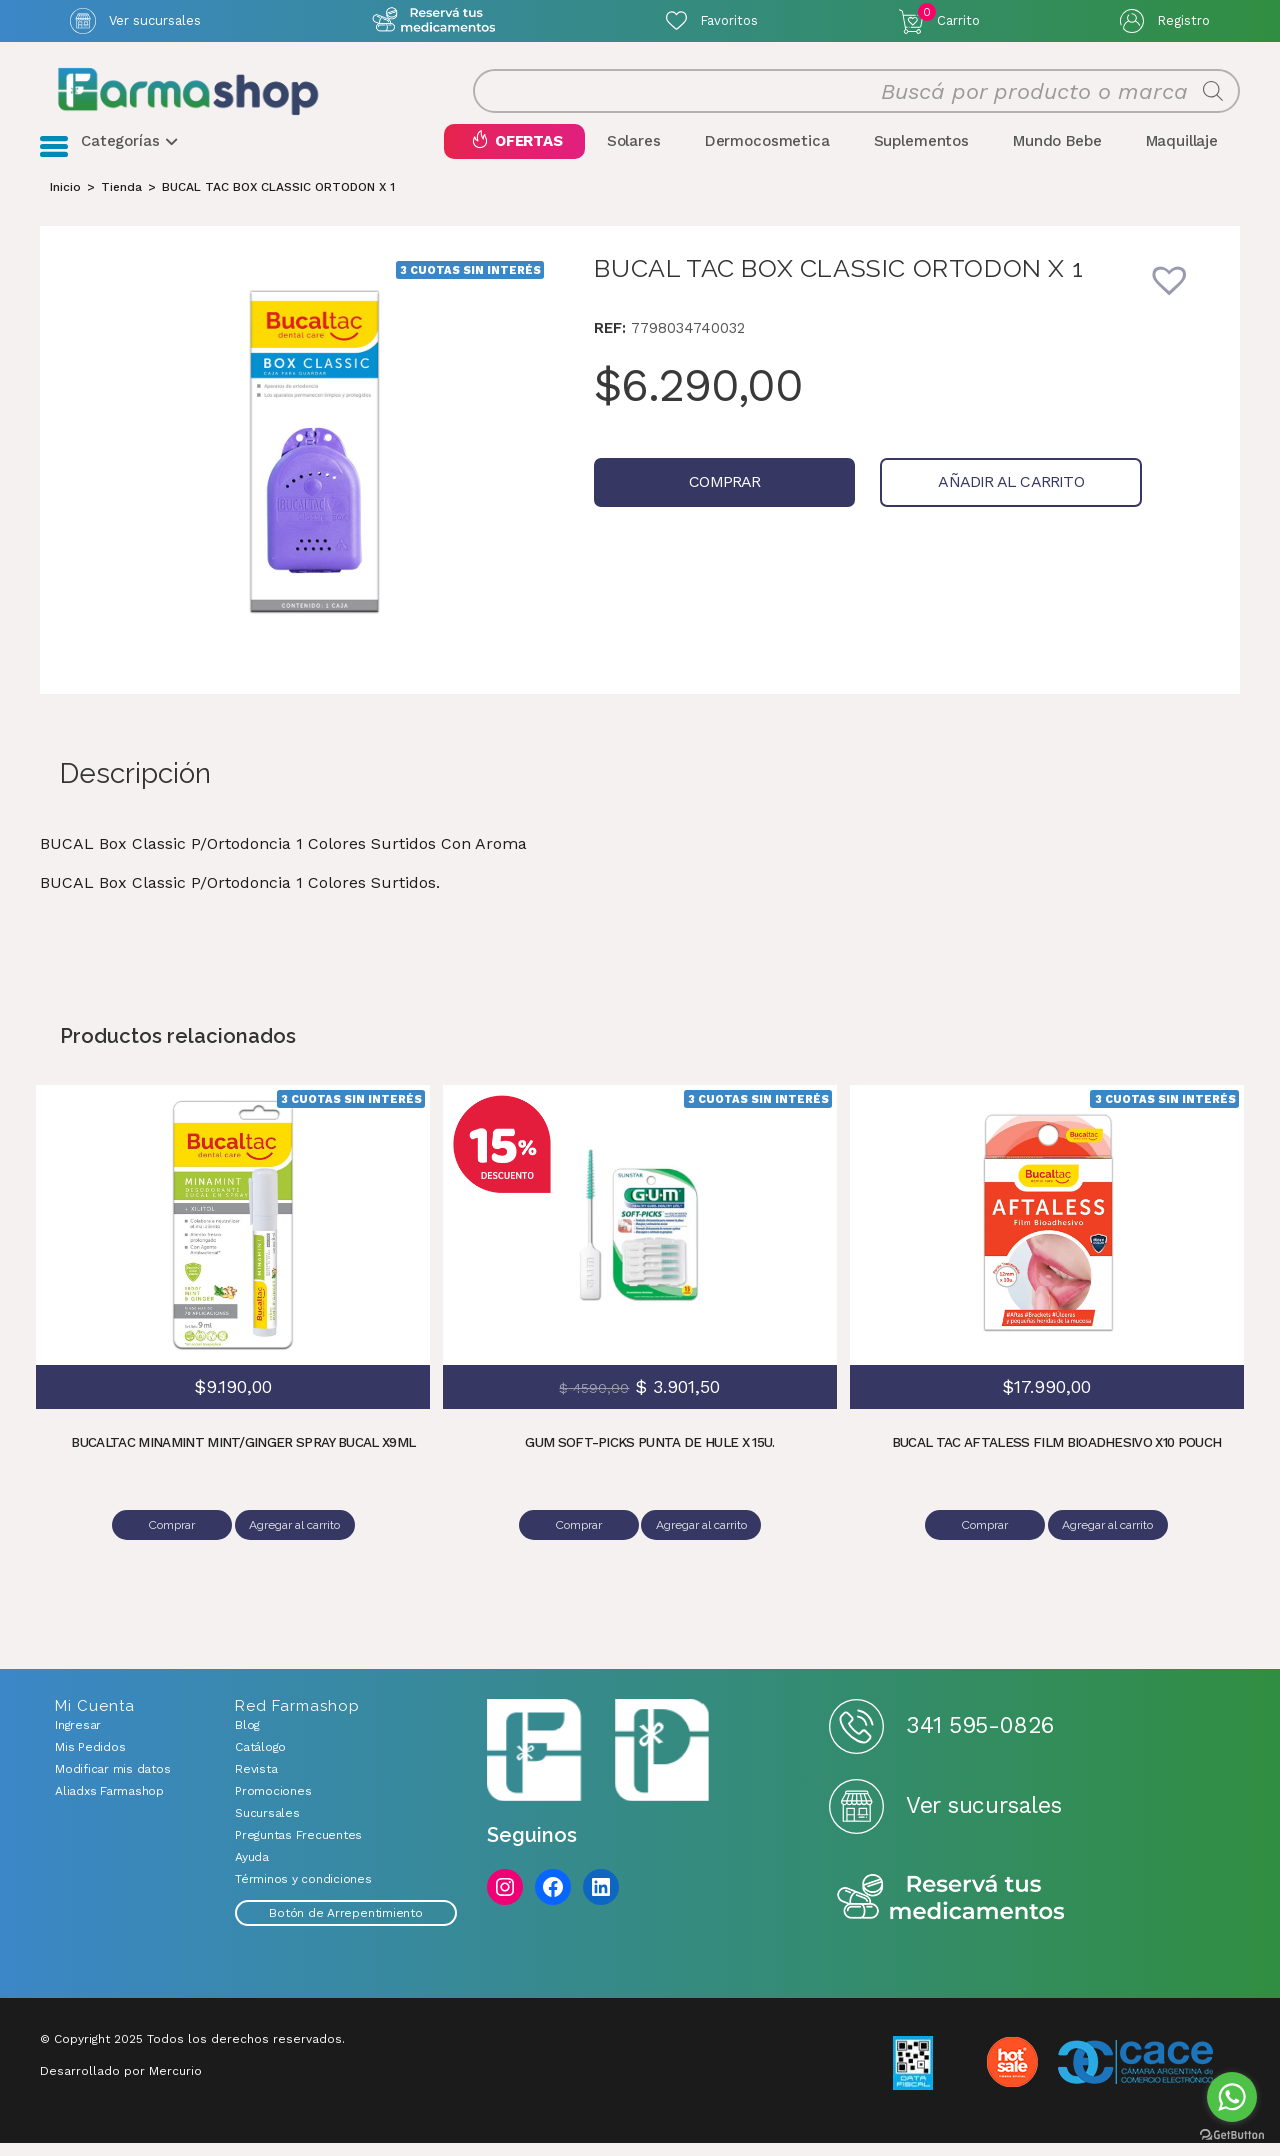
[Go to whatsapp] (1232, 2097)
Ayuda (252, 1870)
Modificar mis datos (112, 1782)
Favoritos (729, 20)
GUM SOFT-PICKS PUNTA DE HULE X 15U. (650, 1463)
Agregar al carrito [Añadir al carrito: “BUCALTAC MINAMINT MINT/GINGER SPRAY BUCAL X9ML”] (298, 1546)
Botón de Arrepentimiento (345, 1926)
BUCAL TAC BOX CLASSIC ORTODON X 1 (278, 208)
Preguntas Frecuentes (298, 1848)
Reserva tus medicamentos (951, 1911)
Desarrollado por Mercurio (121, 2084)
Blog (247, 1738)
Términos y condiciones (303, 1892)
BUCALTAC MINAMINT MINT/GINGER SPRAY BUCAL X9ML (243, 1463)
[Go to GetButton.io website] (1232, 2135)
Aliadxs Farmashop (109, 1804)
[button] (1183, 314)
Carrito (949, 16)
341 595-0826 (979, 1739)
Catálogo (260, 1760)
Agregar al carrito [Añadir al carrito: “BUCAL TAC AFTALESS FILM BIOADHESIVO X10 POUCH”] (1111, 1546)
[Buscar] (1213, 102)
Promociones (273, 1804)
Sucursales (267, 1826)
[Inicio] (65, 208)
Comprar (701, 502)
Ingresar (78, 1738)
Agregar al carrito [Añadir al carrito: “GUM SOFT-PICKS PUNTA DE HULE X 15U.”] (704, 1546)
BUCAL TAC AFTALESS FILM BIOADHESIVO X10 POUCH (1057, 1463)
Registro (1183, 20)
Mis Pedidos (90, 1760)
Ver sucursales (155, 20)
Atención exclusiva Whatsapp (433, 20)
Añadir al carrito (942, 502)
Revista (256, 1782)
